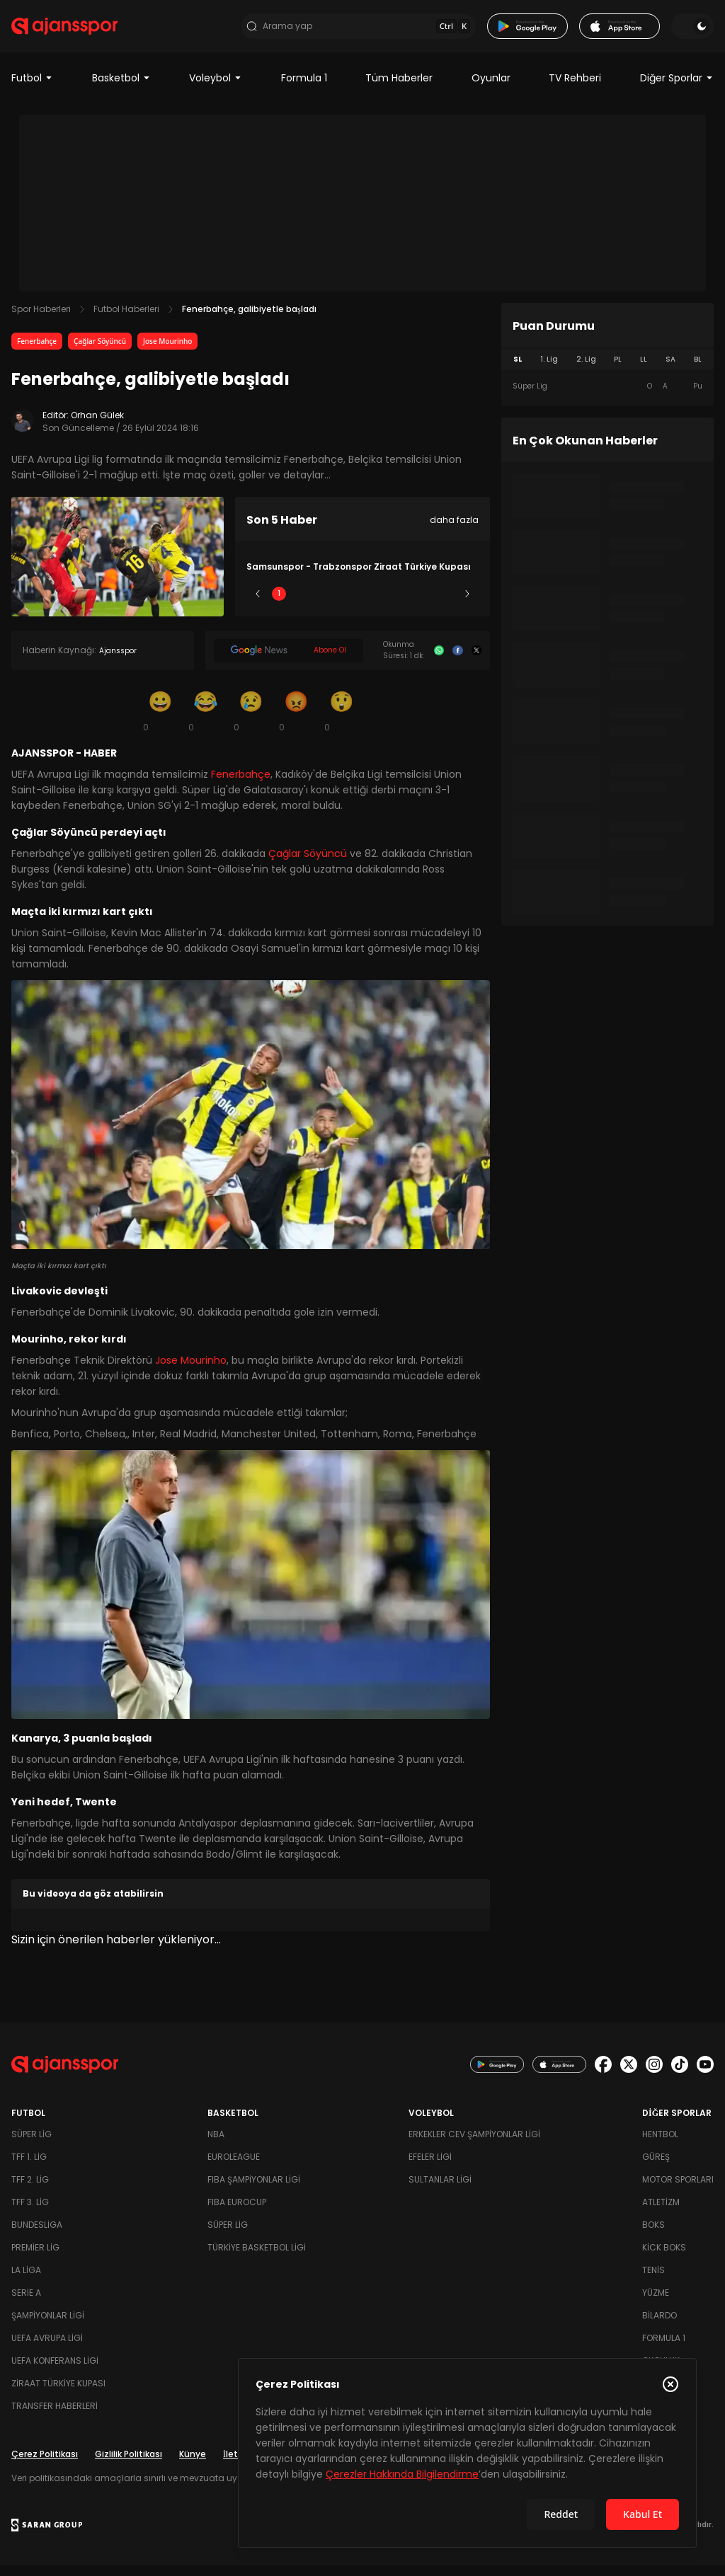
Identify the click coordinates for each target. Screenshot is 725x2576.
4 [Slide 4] (404, 603)
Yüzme (655, 2303)
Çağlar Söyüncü (100, 351)
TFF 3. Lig (30, 2213)
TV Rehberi (575, 88)
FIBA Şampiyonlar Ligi (253, 2190)
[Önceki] (257, 603)
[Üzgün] (251, 720)
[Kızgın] (296, 720)
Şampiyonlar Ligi (47, 2326)
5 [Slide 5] (446, 603)
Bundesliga (36, 2235)
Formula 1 (304, 88)
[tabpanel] (607, 396)
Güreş (656, 2167)
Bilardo (659, 2326)
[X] (476, 660)
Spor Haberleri (41, 319)
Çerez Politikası (44, 2465)
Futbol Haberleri (126, 319)
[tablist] (607, 369)
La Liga (26, 2281)
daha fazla (454, 530)
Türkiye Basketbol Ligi (256, 2258)
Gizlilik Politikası (128, 2465)
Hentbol (660, 2145)
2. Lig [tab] (586, 369)
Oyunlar (491, 88)
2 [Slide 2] (321, 603)
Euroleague (233, 2167)
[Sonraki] (467, 603)
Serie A (26, 2303)
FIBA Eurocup (236, 2213)
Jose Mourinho (167, 351)
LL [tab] (643, 369)
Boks (653, 2235)
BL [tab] (698, 369)
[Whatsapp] (439, 660)
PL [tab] (618, 369)
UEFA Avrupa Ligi (47, 2348)
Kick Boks (664, 2258)
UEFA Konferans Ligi (54, 2371)
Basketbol (121, 88)
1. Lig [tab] (549, 369)
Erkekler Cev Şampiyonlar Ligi (474, 2145)
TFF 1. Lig (29, 2167)
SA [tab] (670, 369)
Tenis (653, 2281)
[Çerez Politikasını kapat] (670, 2384)
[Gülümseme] (160, 720)
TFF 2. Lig (30, 2190)
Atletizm (661, 2213)
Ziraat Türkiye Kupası (58, 2394)
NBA (215, 2145)
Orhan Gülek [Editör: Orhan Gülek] (97, 425)
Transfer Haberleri (54, 2416)
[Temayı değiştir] (692, 31)
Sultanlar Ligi (440, 2190)
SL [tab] (517, 369)
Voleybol (215, 88)
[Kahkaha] (205, 720)
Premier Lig (35, 2258)
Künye (192, 2465)
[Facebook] (457, 660)
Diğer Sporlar (677, 88)
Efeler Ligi (430, 2167)
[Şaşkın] (341, 720)
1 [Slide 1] (279, 603)
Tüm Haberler (399, 88)
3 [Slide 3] (362, 603)
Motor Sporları (678, 2190)
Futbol (32, 88)
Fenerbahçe (37, 351)
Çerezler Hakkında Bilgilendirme (402, 2474)
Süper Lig (31, 2145)
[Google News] (288, 660)
